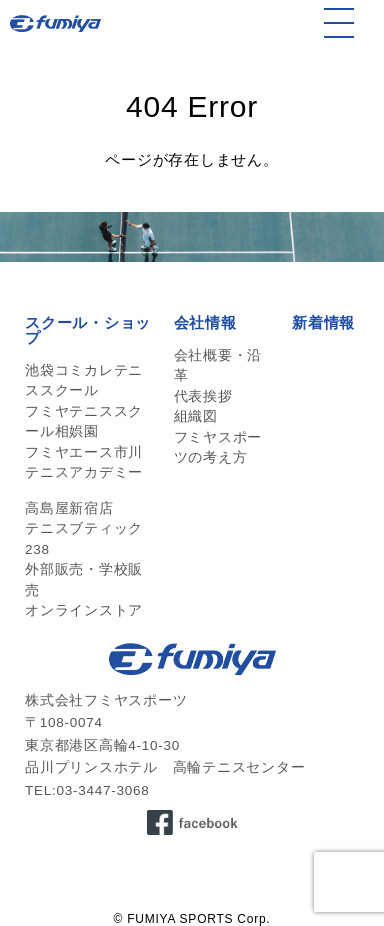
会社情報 (205, 322)
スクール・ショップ (88, 330)
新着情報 (323, 322)
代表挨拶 (203, 396)
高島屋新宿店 (69, 508)
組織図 (196, 416)
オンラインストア (84, 610)
